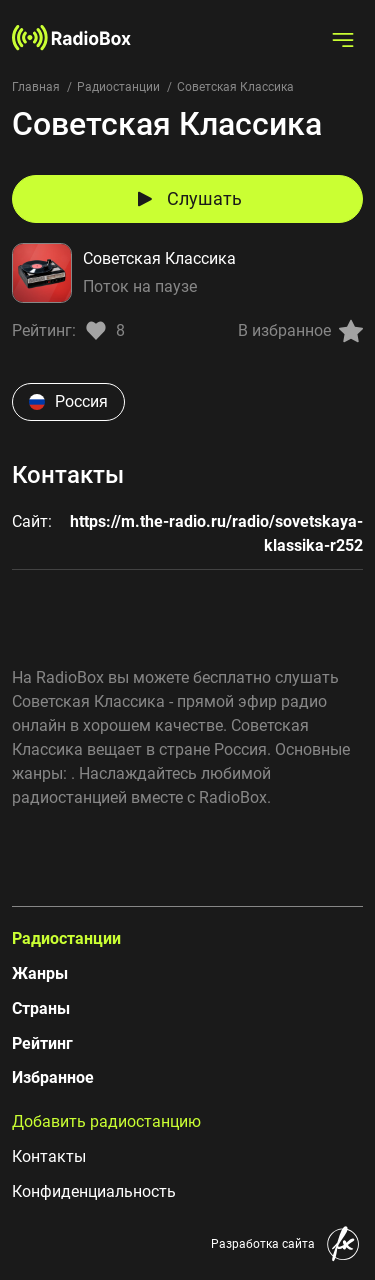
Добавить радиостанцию (106, 1121)
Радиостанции (118, 87)
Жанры (40, 973)
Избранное (53, 1077)
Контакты (49, 1156)
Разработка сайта (263, 1244)
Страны (41, 1008)
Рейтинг (42, 1043)
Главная (36, 87)
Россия (68, 401)
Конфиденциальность (94, 1191)
